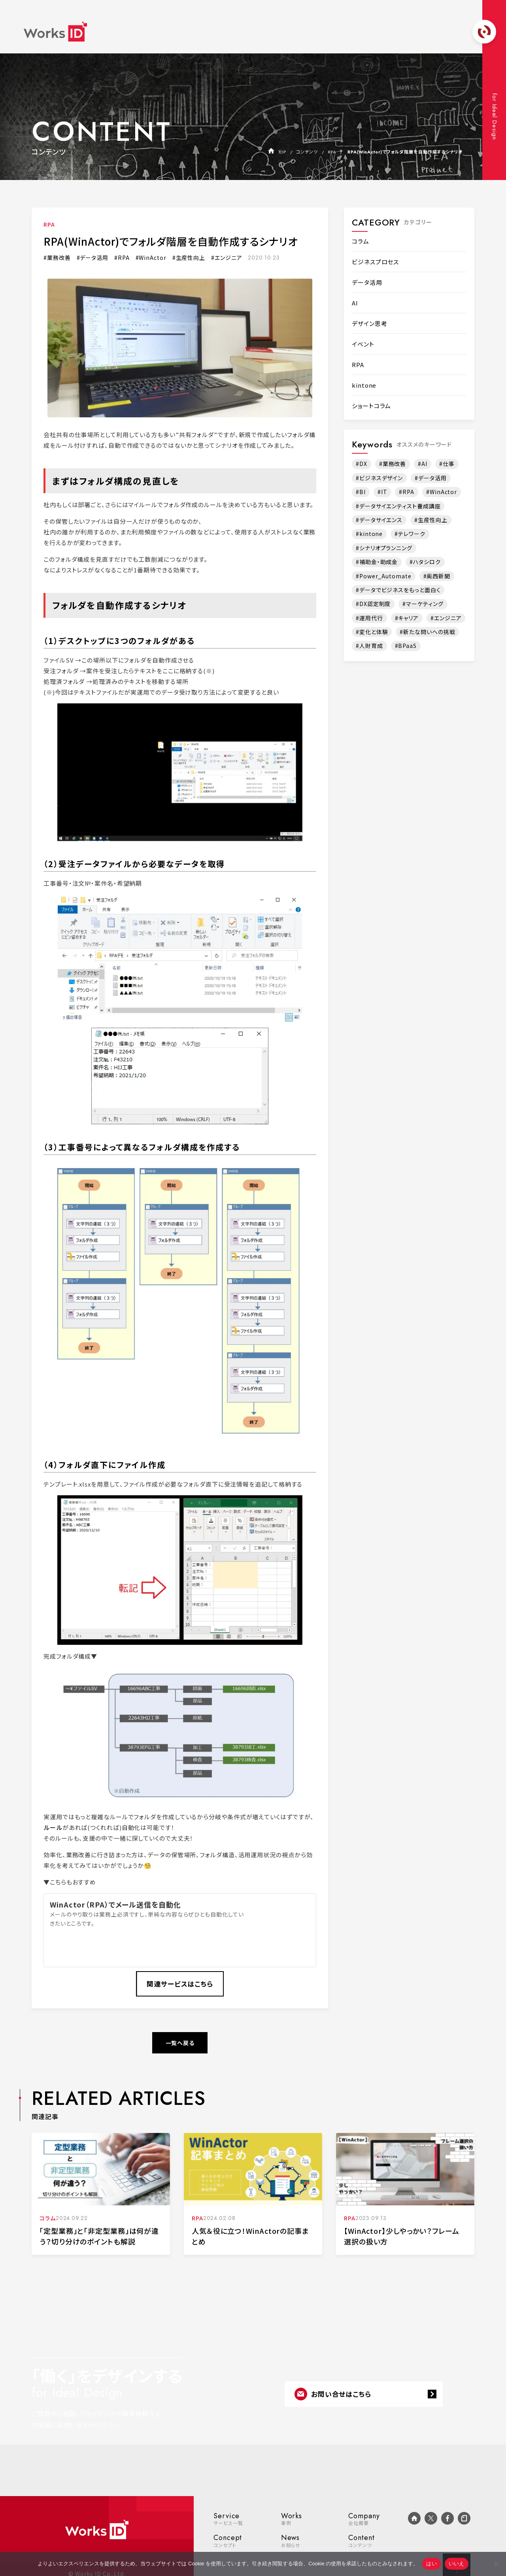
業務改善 (59, 258)
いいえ (456, 2564)
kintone (364, 385)
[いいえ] (496, 2564)
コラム (360, 241)
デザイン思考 (369, 323)
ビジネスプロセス (375, 262)
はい (431, 2564)
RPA (49, 224)
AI (355, 303)
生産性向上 (191, 258)
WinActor (152, 258)
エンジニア (228, 258)
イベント (363, 344)
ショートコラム (371, 406)
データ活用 (94, 258)
